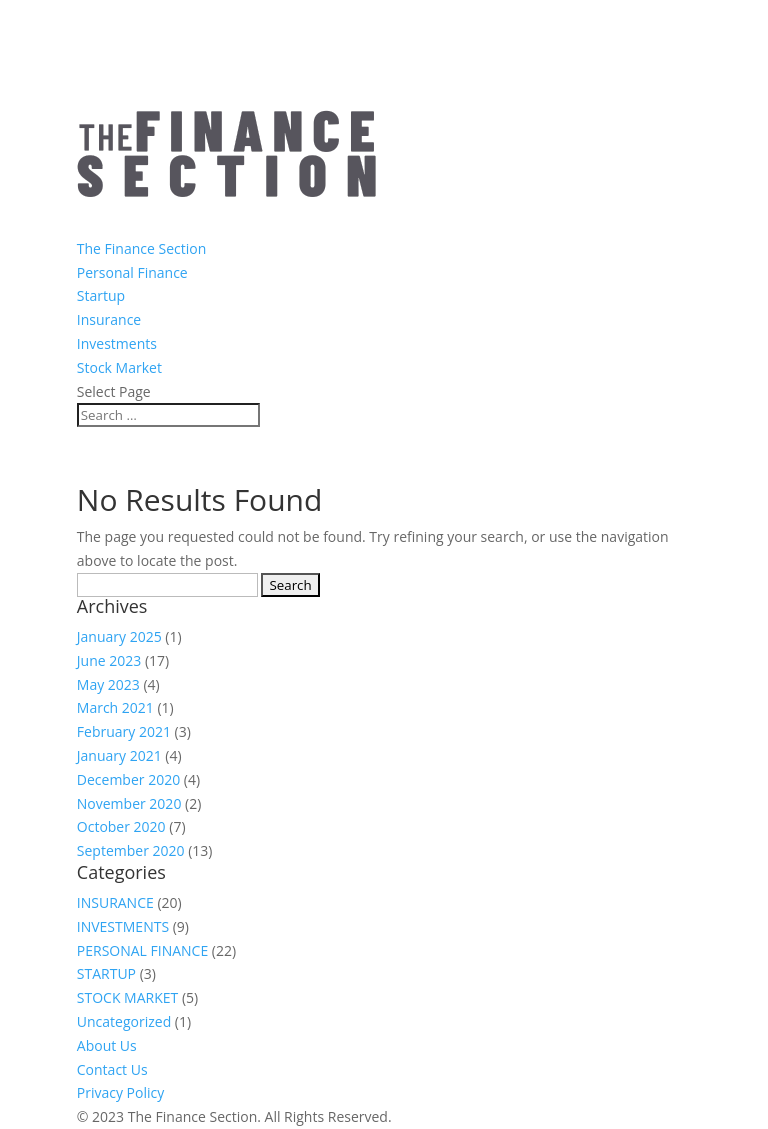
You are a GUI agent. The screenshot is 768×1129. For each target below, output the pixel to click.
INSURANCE (115, 902)
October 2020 (121, 826)
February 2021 (124, 731)
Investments (117, 343)
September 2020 (131, 850)
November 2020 (129, 803)
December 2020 (128, 779)
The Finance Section (142, 248)
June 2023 (109, 660)
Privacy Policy (120, 1092)
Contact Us (112, 1069)
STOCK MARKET (127, 997)
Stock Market (119, 367)
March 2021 (115, 707)
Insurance (109, 319)
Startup (101, 295)
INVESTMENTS (123, 926)
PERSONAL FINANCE (142, 950)
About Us (107, 1045)
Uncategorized (124, 1021)
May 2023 (108, 684)
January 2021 (119, 755)
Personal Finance (132, 272)
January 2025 (119, 636)
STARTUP (106, 973)
